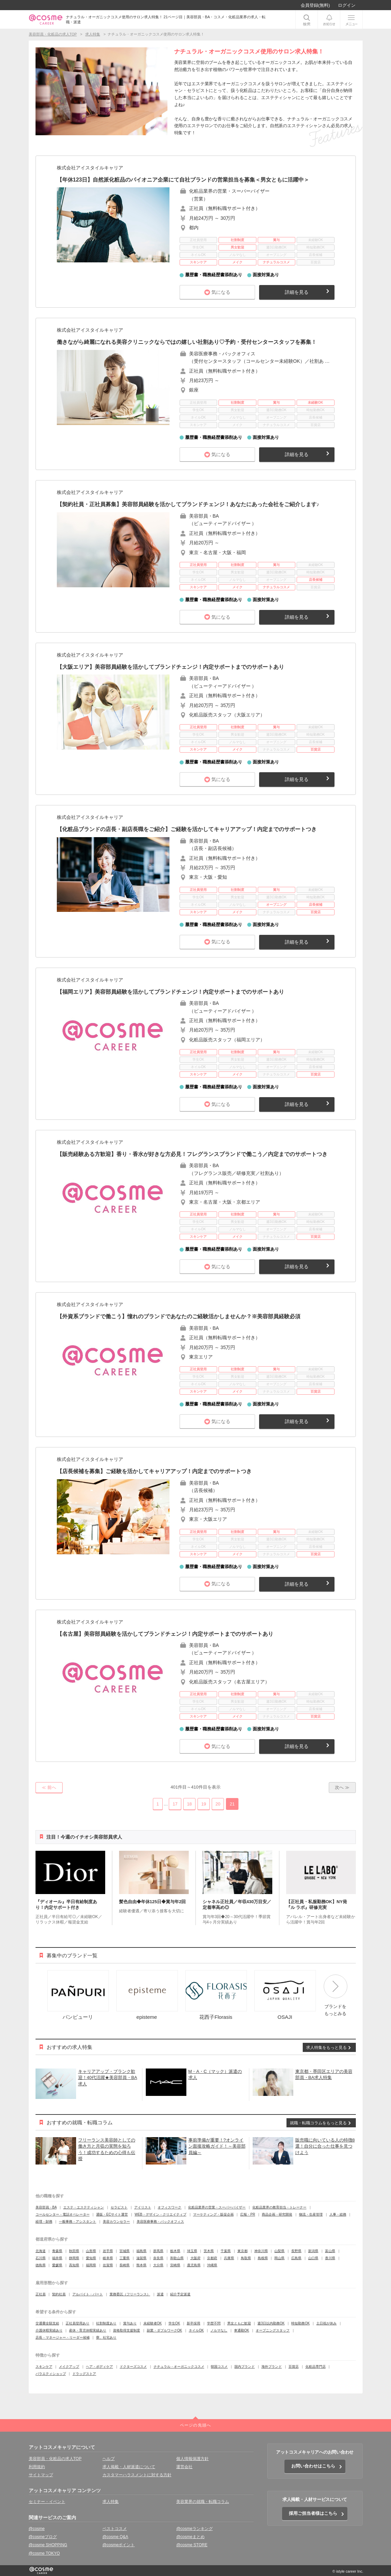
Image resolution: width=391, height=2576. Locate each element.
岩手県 (108, 2251)
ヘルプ (108, 2458)
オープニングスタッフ (273, 2330)
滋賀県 (141, 2258)
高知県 (74, 2265)
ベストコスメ (114, 2528)
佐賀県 (108, 2265)
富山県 (330, 2251)
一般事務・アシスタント (77, 2221)
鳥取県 (246, 2258)
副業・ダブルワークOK (164, 2330)
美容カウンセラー (116, 2221)
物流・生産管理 (311, 2214)
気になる (220, 292)
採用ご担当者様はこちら (313, 2513)
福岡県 (91, 2265)
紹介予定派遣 (180, 2294)
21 (232, 1803)
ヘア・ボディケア (99, 2366)
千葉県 (226, 2251)
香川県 (330, 2258)
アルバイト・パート (87, 2294)
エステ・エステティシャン (83, 2207)
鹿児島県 (194, 2265)
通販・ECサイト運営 (112, 2214)
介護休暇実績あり (49, 2330)
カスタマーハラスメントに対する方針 (136, 2475)
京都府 (212, 2258)
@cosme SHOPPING (48, 2545)
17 (174, 1803)
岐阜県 (108, 2258)
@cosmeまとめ (190, 2536)
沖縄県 (212, 2265)
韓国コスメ (219, 2366)
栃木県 (175, 2251)
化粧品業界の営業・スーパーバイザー (217, 2207)
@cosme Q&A (115, 2536)
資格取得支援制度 (126, 2330)
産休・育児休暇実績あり (87, 2330)
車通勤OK (241, 2330)
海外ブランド (271, 2366)
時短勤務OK (300, 2323)
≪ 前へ (49, 1787)
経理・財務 (44, 2221)
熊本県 (141, 2265)
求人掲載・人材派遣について (128, 2466)
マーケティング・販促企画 (213, 2214)
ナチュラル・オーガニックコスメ (179, 2366)
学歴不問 (214, 2323)
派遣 (160, 2294)
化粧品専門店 (315, 2366)
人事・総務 (337, 2214)
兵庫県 (229, 2258)
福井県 (57, 2258)
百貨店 (294, 2366)
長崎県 (124, 2265)
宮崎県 (175, 2265)
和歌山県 (177, 2258)
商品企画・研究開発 (277, 2214)
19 (203, 1803)
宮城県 (124, 2251)
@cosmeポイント (118, 2545)
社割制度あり (106, 2323)
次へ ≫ (342, 1787)
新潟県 (313, 2251)
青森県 (57, 2251)
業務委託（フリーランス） (130, 2294)
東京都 (242, 2251)
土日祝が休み (326, 2323)
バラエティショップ (51, 2374)
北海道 (41, 2251)
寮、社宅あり (106, 2337)
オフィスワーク (169, 2207)
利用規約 (37, 2466)
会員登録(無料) (315, 5)
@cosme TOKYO (44, 2553)
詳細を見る (296, 292)
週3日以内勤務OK (270, 2323)
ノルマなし (218, 2330)
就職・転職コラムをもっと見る (318, 2123)
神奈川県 (261, 2251)
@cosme (37, 2528)
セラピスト (119, 2207)
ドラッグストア (84, 2374)
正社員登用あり (77, 2323)
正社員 (41, 2294)
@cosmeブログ (43, 2536)
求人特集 (110, 2501)
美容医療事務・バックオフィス (160, 2221)
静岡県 (74, 2258)
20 (217, 1803)
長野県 (296, 2251)
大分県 (158, 2265)
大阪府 (195, 2258)
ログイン (346, 5)
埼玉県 (192, 2251)
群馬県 (158, 2251)
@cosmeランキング (194, 2528)
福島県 (141, 2251)
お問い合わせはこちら (313, 2465)
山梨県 (279, 2251)
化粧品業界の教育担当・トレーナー (279, 2207)
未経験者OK (152, 2323)
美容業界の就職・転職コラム (202, 2501)
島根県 (263, 2258)
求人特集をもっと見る (326, 2047)
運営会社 (184, 2466)
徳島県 (41, 2265)
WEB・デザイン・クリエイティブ (160, 2214)
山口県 (313, 2258)
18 (189, 1803)
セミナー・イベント (47, 2501)
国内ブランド (244, 2366)
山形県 (91, 2251)
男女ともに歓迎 (239, 2323)
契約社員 (59, 2294)
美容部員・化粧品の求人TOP (55, 2458)
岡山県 (279, 2258)
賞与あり (130, 2323)
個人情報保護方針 (192, 2458)
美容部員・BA (46, 2207)
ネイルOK (196, 2330)
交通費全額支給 (47, 2323)
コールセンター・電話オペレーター (63, 2214)
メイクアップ (69, 2366)
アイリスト (142, 2207)
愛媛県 (57, 2265)
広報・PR (247, 2214)
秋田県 (74, 2251)
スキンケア (44, 2366)
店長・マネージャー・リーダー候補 (63, 2337)
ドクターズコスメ (133, 2366)
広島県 (296, 2258)
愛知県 (91, 2258)
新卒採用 (193, 2323)
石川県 (41, 2258)
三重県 (124, 2258)
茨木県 (209, 2251)
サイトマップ (41, 2475)
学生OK (174, 2323)
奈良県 (158, 2258)
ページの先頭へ (195, 2425)
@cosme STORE (191, 2545)
